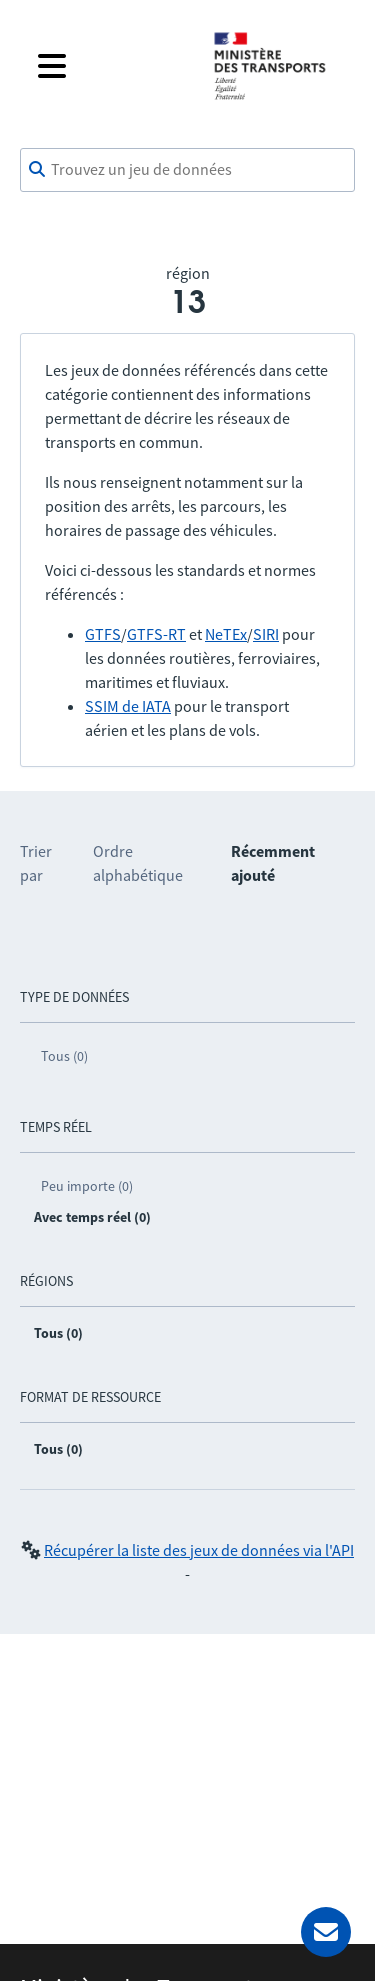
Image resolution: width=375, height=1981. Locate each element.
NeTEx (226, 634)
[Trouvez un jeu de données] (187, 170)
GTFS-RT (156, 634)
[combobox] (187, 170)
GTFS (103, 634)
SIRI (266, 634)
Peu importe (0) (87, 1186)
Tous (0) (64, 1056)
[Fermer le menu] (109, 66)
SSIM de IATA (128, 706)
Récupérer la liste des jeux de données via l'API (199, 1550)
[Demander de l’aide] (326, 1932)
